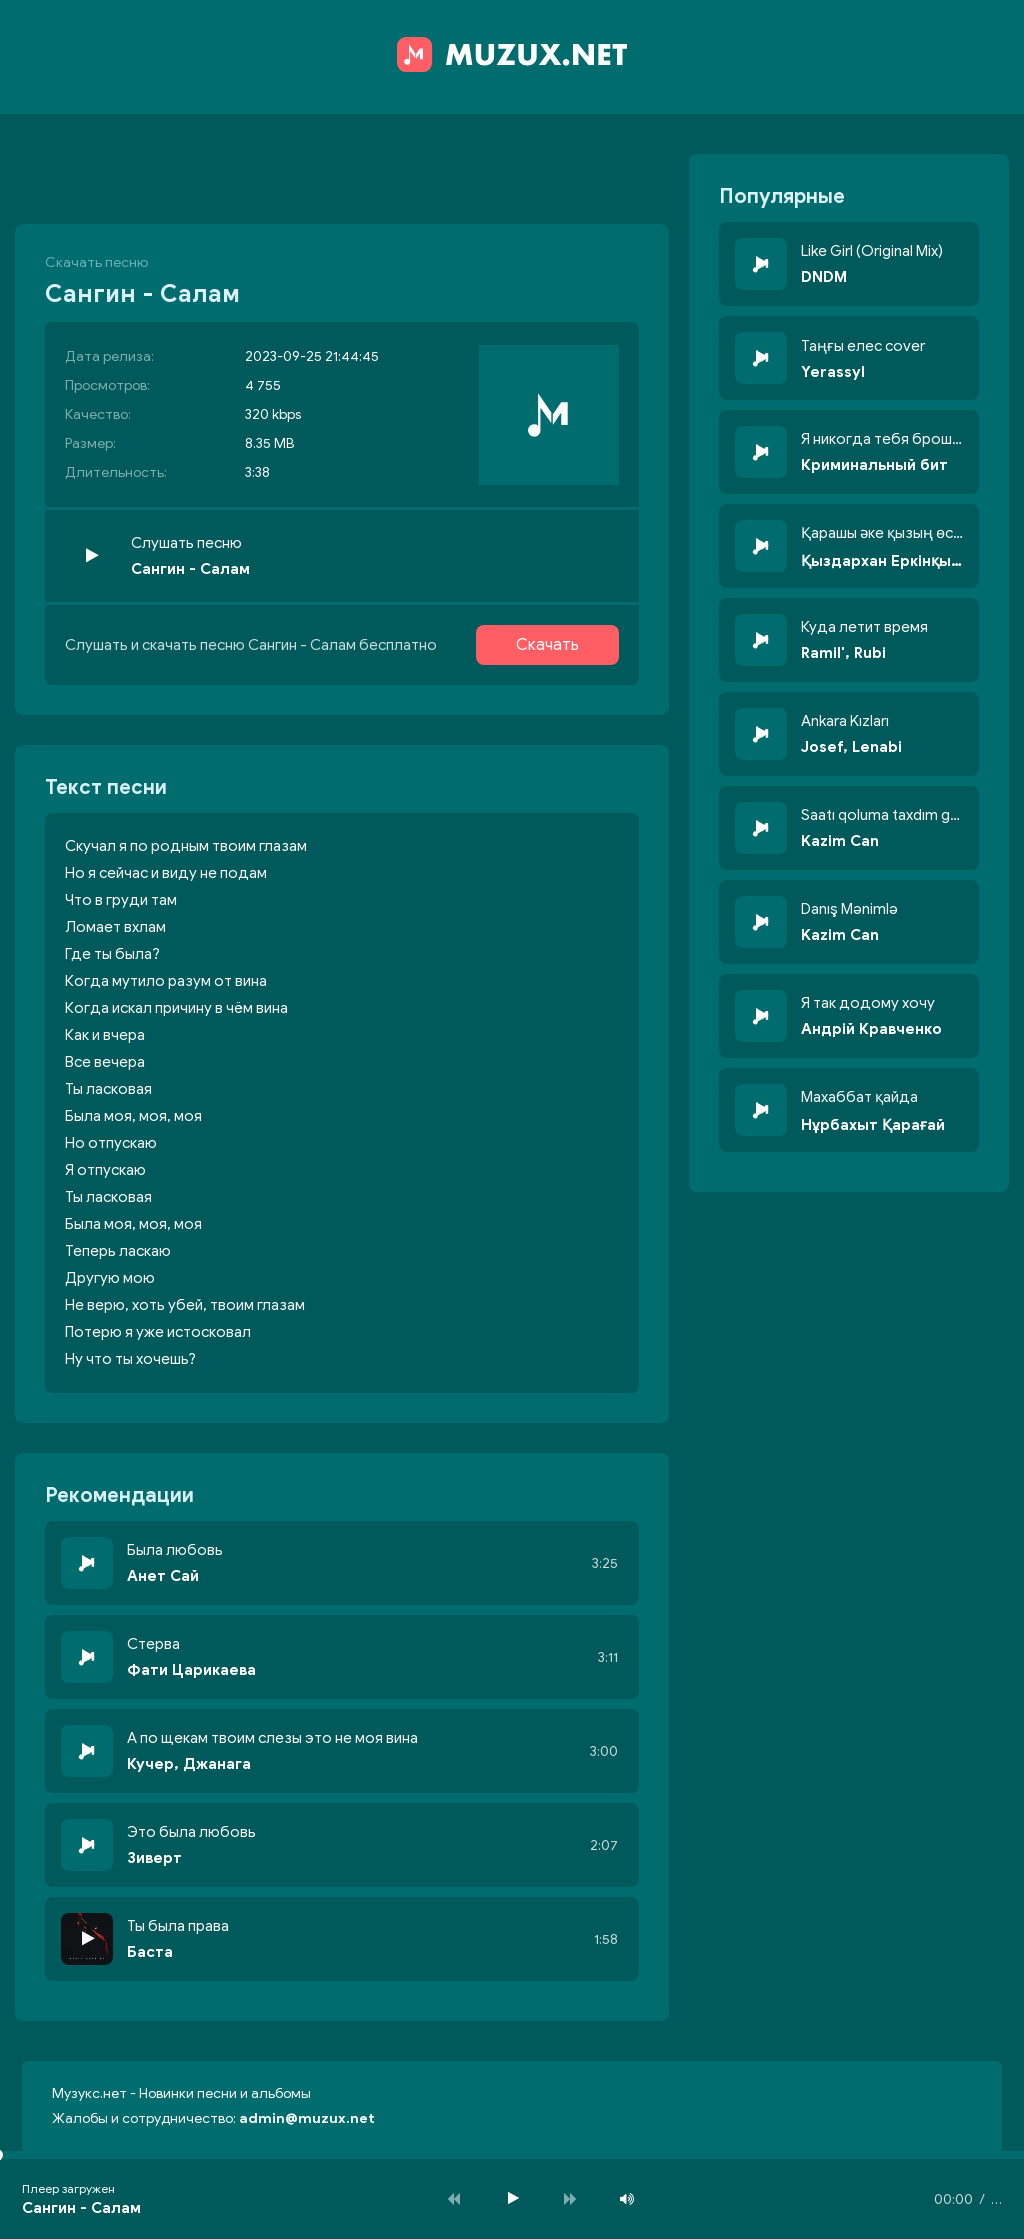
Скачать (547, 645)
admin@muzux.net (307, 2118)
